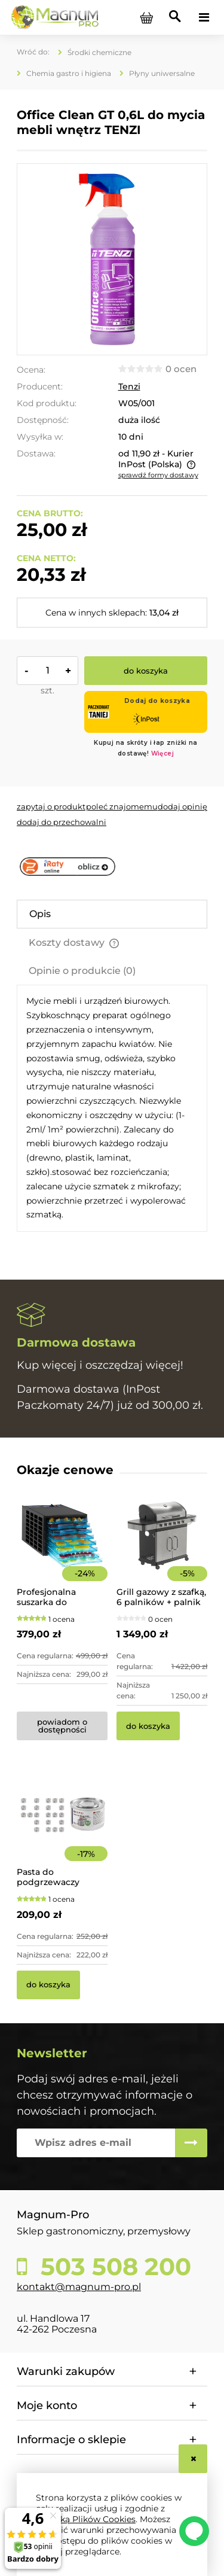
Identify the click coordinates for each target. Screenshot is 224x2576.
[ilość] (47, 670)
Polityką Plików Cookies (86, 2519)
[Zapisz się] (191, 2143)
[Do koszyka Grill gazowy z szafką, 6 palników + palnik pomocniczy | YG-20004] (148, 1726)
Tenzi (129, 386)
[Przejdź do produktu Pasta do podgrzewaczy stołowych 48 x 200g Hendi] (62, 1831)
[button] (51, 806)
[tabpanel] (112, 1108)
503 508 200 (112, 2267)
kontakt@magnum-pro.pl (79, 2286)
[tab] (112, 914)
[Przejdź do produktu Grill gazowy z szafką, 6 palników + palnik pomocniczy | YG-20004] (161, 1551)
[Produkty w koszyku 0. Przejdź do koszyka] (146, 17)
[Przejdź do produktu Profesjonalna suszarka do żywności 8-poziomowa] (62, 1551)
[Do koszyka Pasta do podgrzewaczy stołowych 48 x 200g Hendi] (48, 1985)
